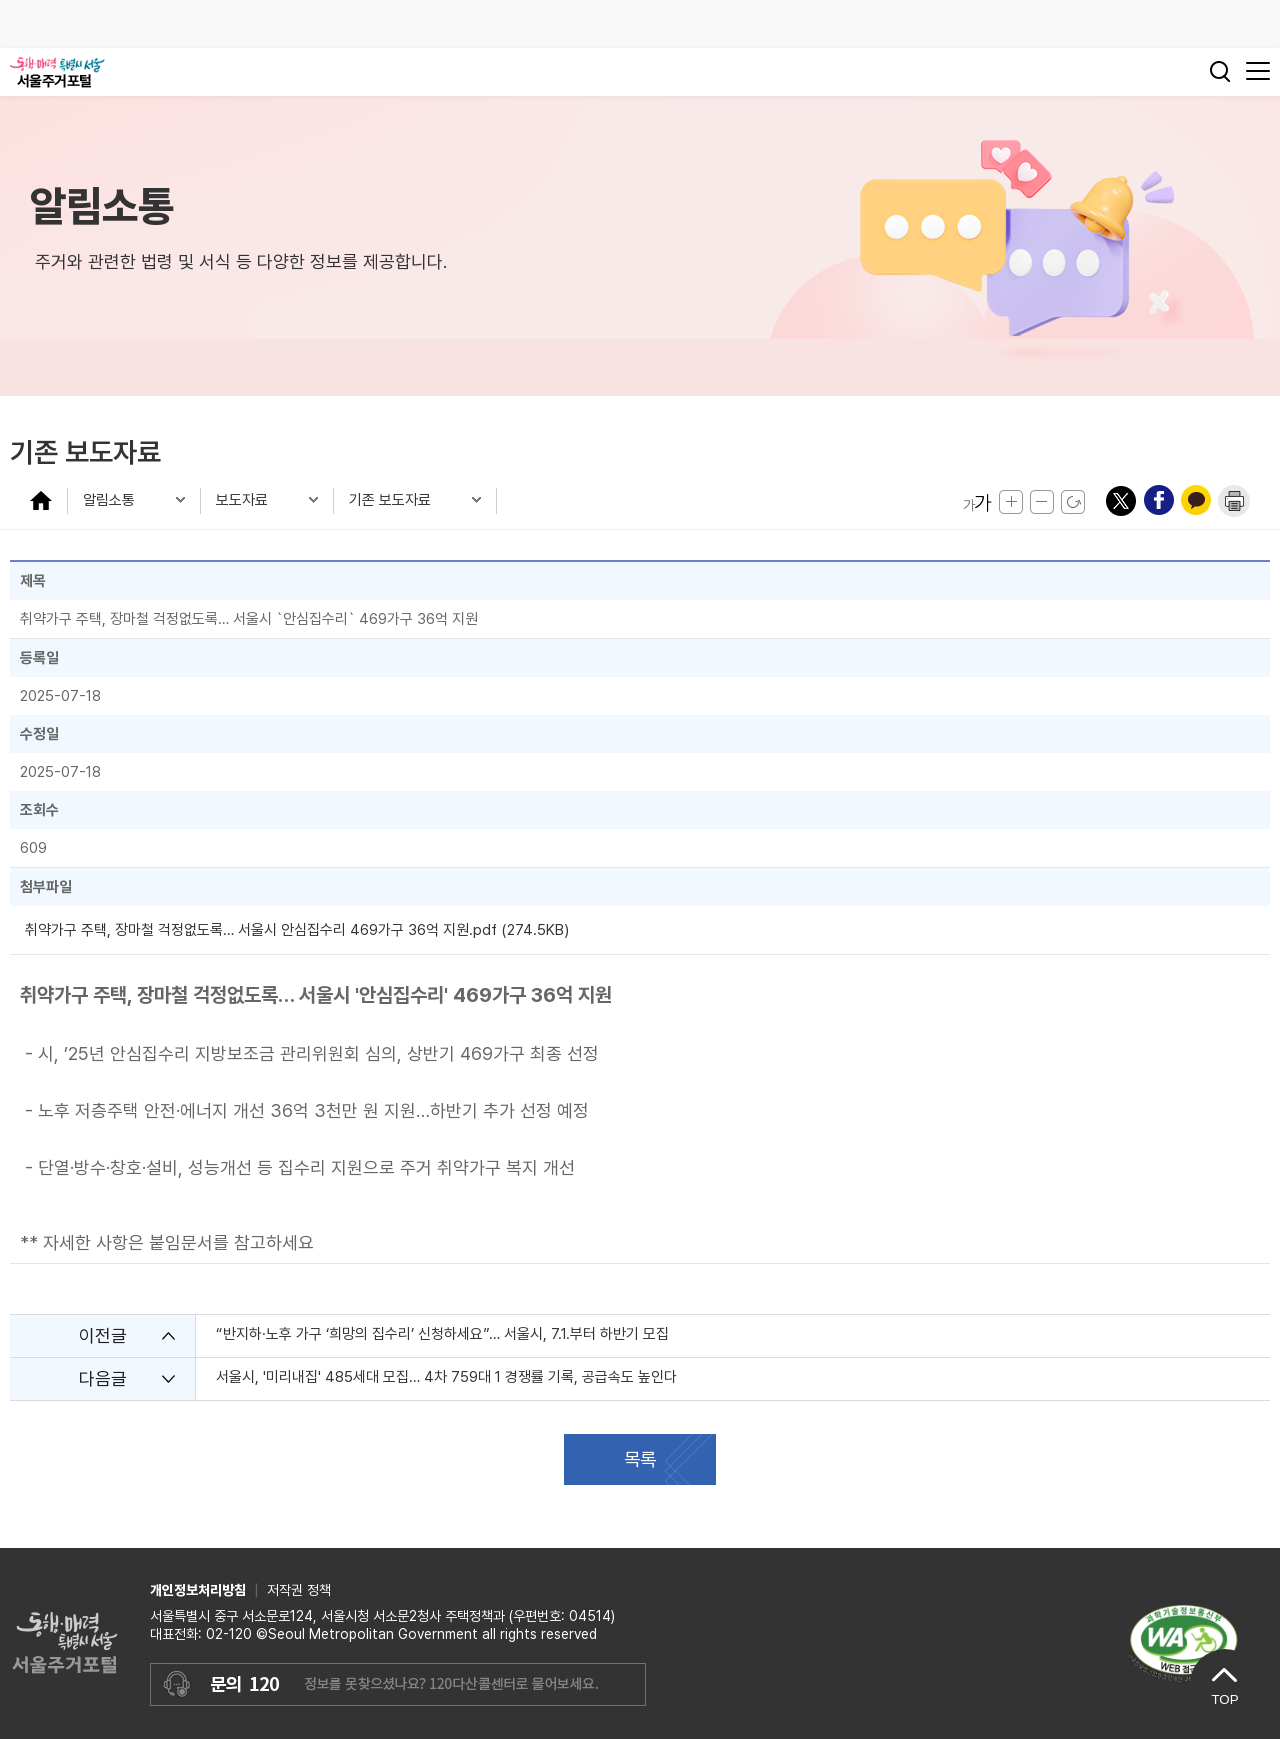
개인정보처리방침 (198, 1590)
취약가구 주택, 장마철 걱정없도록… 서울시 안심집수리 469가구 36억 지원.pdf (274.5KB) (297, 930)
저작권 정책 (299, 1590)
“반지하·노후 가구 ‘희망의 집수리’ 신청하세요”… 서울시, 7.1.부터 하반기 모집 (442, 1334)
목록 (640, 1459)
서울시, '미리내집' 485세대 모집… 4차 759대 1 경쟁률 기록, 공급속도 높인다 (446, 1377)
